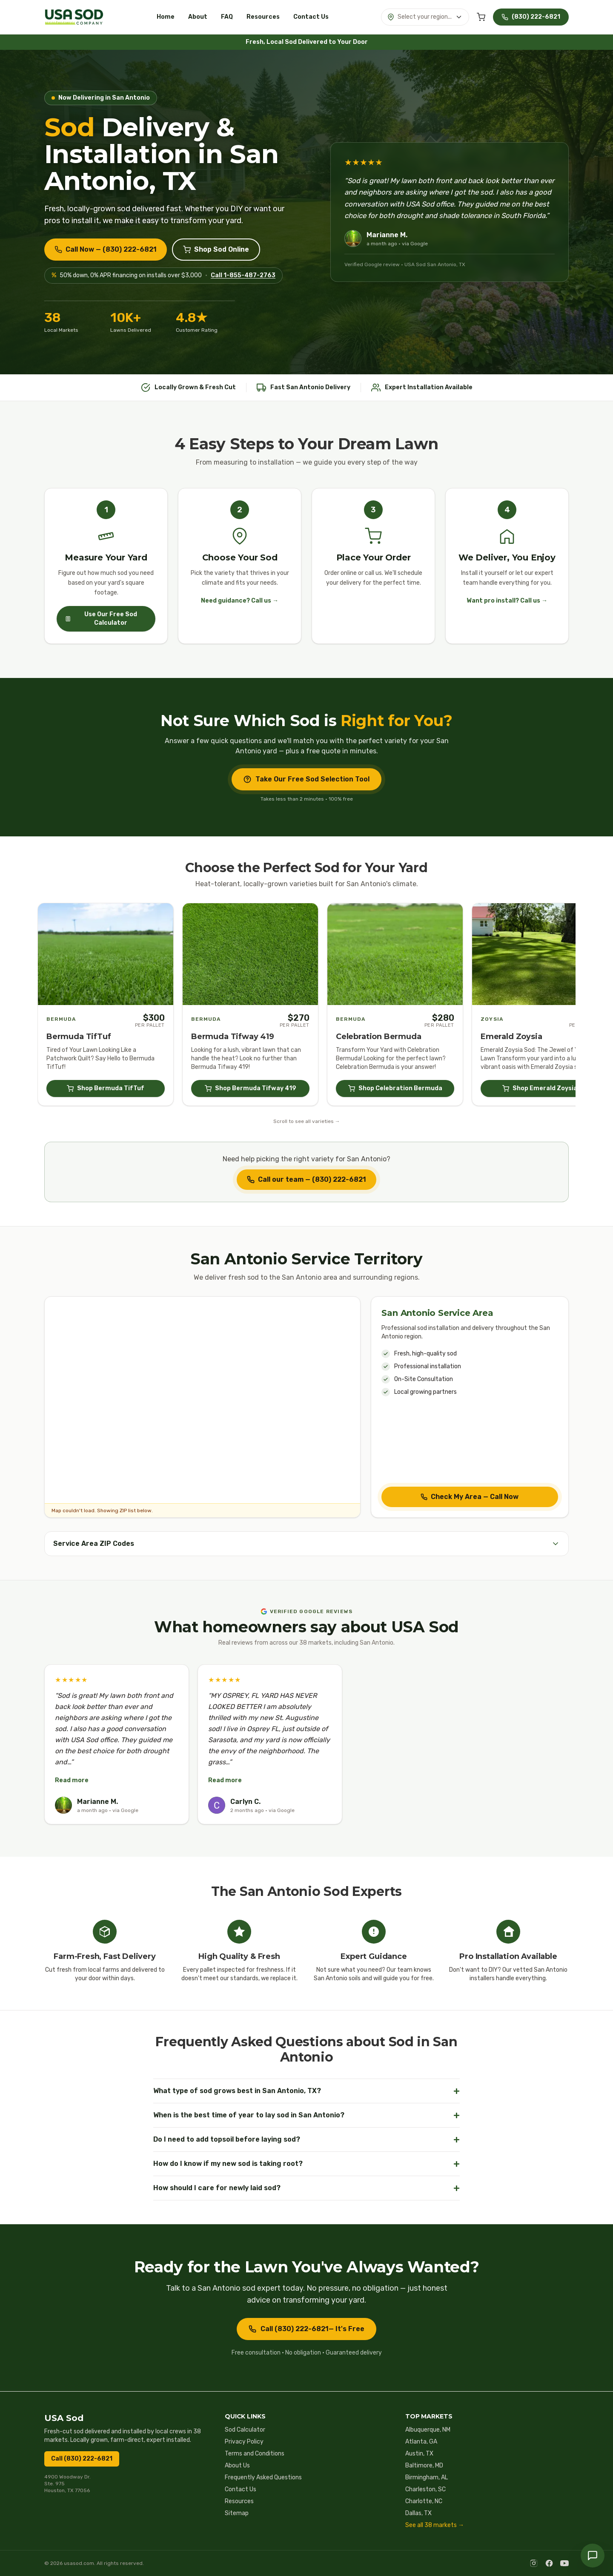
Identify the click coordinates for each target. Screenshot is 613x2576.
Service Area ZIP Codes (306, 1543)
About (197, 16)
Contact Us (311, 16)
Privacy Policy (244, 2441)
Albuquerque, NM (427, 2429)
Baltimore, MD (424, 2465)
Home (166, 16)
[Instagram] (534, 2563)
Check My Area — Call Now (470, 1497)
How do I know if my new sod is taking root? (306, 2164)
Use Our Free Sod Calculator (101, 618)
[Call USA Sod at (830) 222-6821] (531, 17)
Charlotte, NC (423, 2501)
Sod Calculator (245, 2429)
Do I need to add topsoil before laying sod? (306, 2139)
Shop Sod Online (216, 249)
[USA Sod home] (74, 17)
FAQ (227, 16)
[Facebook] (549, 2563)
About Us (237, 2465)
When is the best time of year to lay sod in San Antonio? (306, 2115)
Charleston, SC (425, 2489)
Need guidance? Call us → (239, 600)
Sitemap (237, 2513)
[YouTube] (564, 2563)
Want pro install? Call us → (507, 600)
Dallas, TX (418, 2513)
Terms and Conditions (254, 2453)
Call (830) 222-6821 (81, 2458)
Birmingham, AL (426, 2477)
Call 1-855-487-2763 (243, 275)
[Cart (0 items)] (481, 17)
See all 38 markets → (434, 2525)
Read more (72, 1780)
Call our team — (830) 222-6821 (306, 1179)
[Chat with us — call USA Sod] (592, 2555)
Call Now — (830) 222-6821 (105, 249)
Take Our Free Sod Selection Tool (306, 779)
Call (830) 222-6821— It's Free (306, 2329)
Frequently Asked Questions (263, 2477)
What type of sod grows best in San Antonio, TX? (306, 2091)
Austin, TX (419, 2453)
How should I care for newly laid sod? (306, 2188)
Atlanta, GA (421, 2441)
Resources (263, 16)
